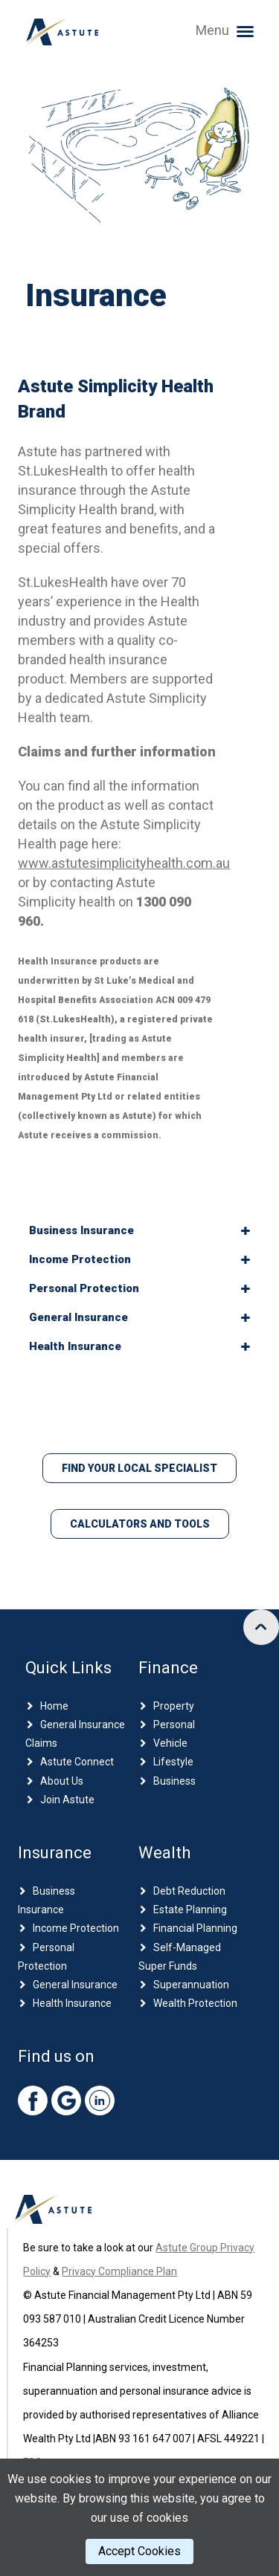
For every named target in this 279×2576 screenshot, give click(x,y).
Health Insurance (72, 2003)
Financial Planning (195, 1928)
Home (54, 1706)
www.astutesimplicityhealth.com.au (124, 863)
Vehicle (170, 1743)
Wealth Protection (195, 2003)
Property (173, 1706)
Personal (174, 1724)
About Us (61, 1781)
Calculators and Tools (140, 1524)
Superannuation (191, 1985)
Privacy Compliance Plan (119, 2271)
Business (174, 1781)
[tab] (139, 1230)
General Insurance (75, 1985)
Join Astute (67, 1800)
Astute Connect (77, 1762)
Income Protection (76, 1928)
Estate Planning (190, 1909)
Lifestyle (173, 1762)
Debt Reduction (189, 1891)
